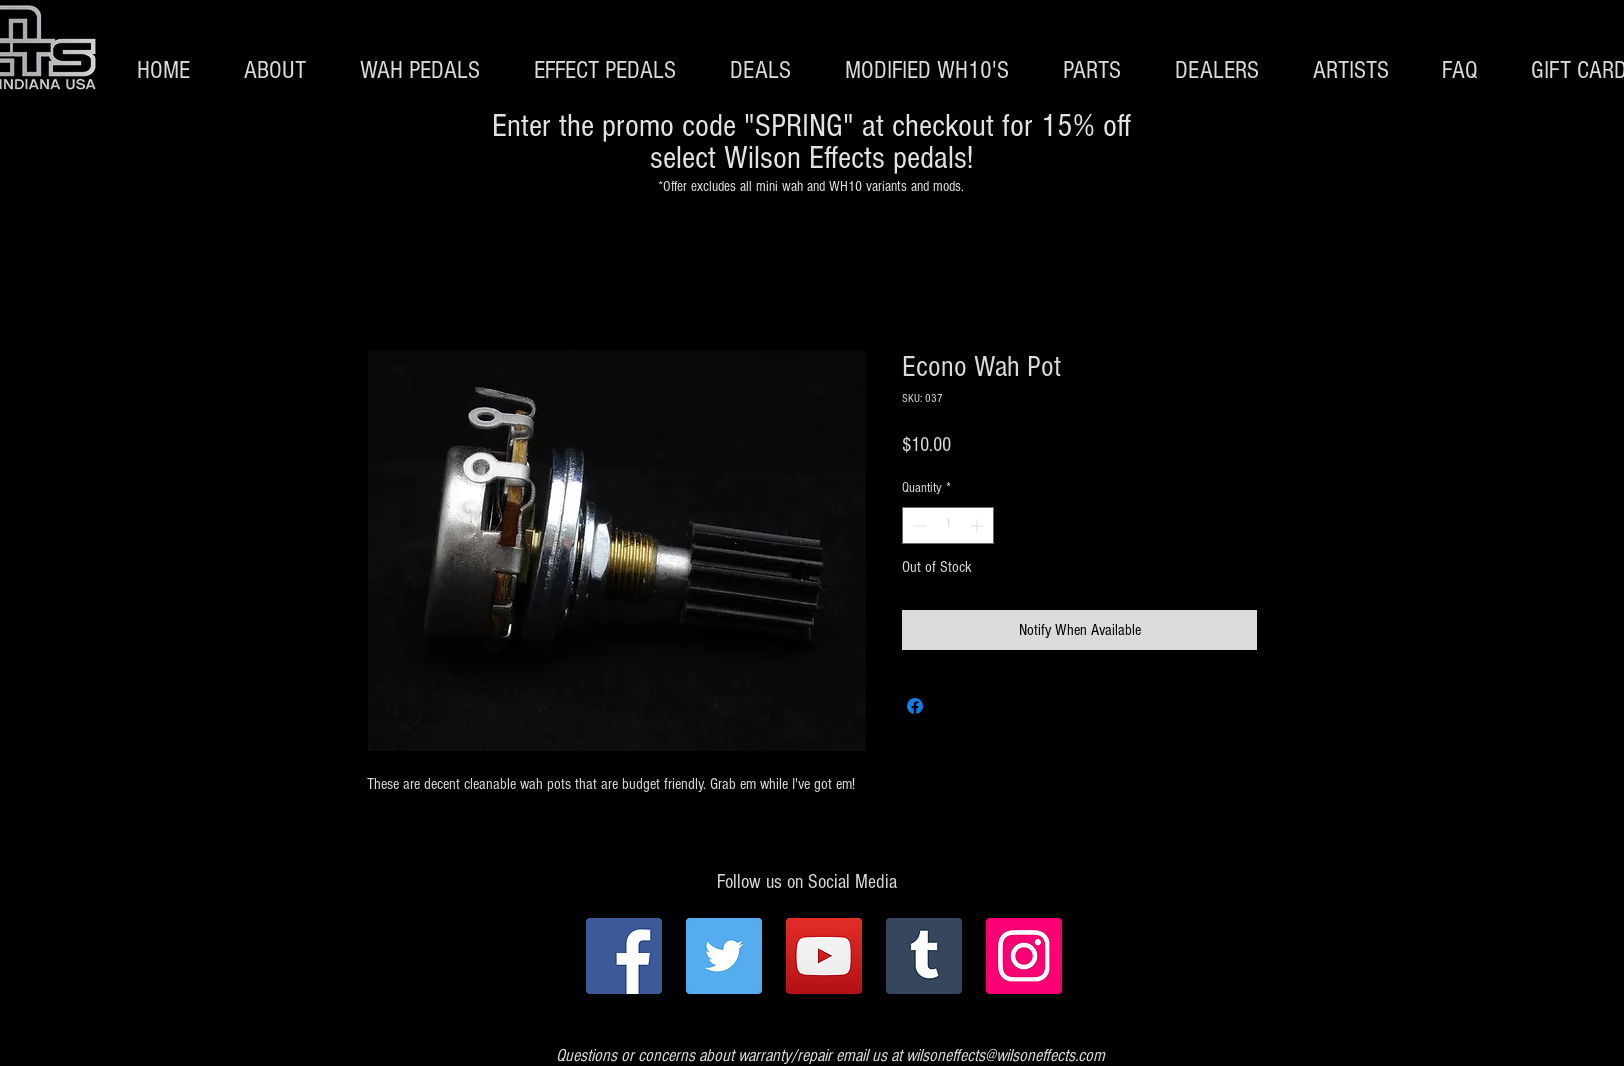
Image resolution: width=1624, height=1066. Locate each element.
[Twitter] (724, 956)
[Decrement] (917, 525)
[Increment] (978, 525)
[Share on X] (953, 706)
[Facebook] (624, 956)
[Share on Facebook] (915, 706)
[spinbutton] (948, 525)
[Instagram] (1024, 956)
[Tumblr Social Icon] (924, 956)
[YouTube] (824, 956)
